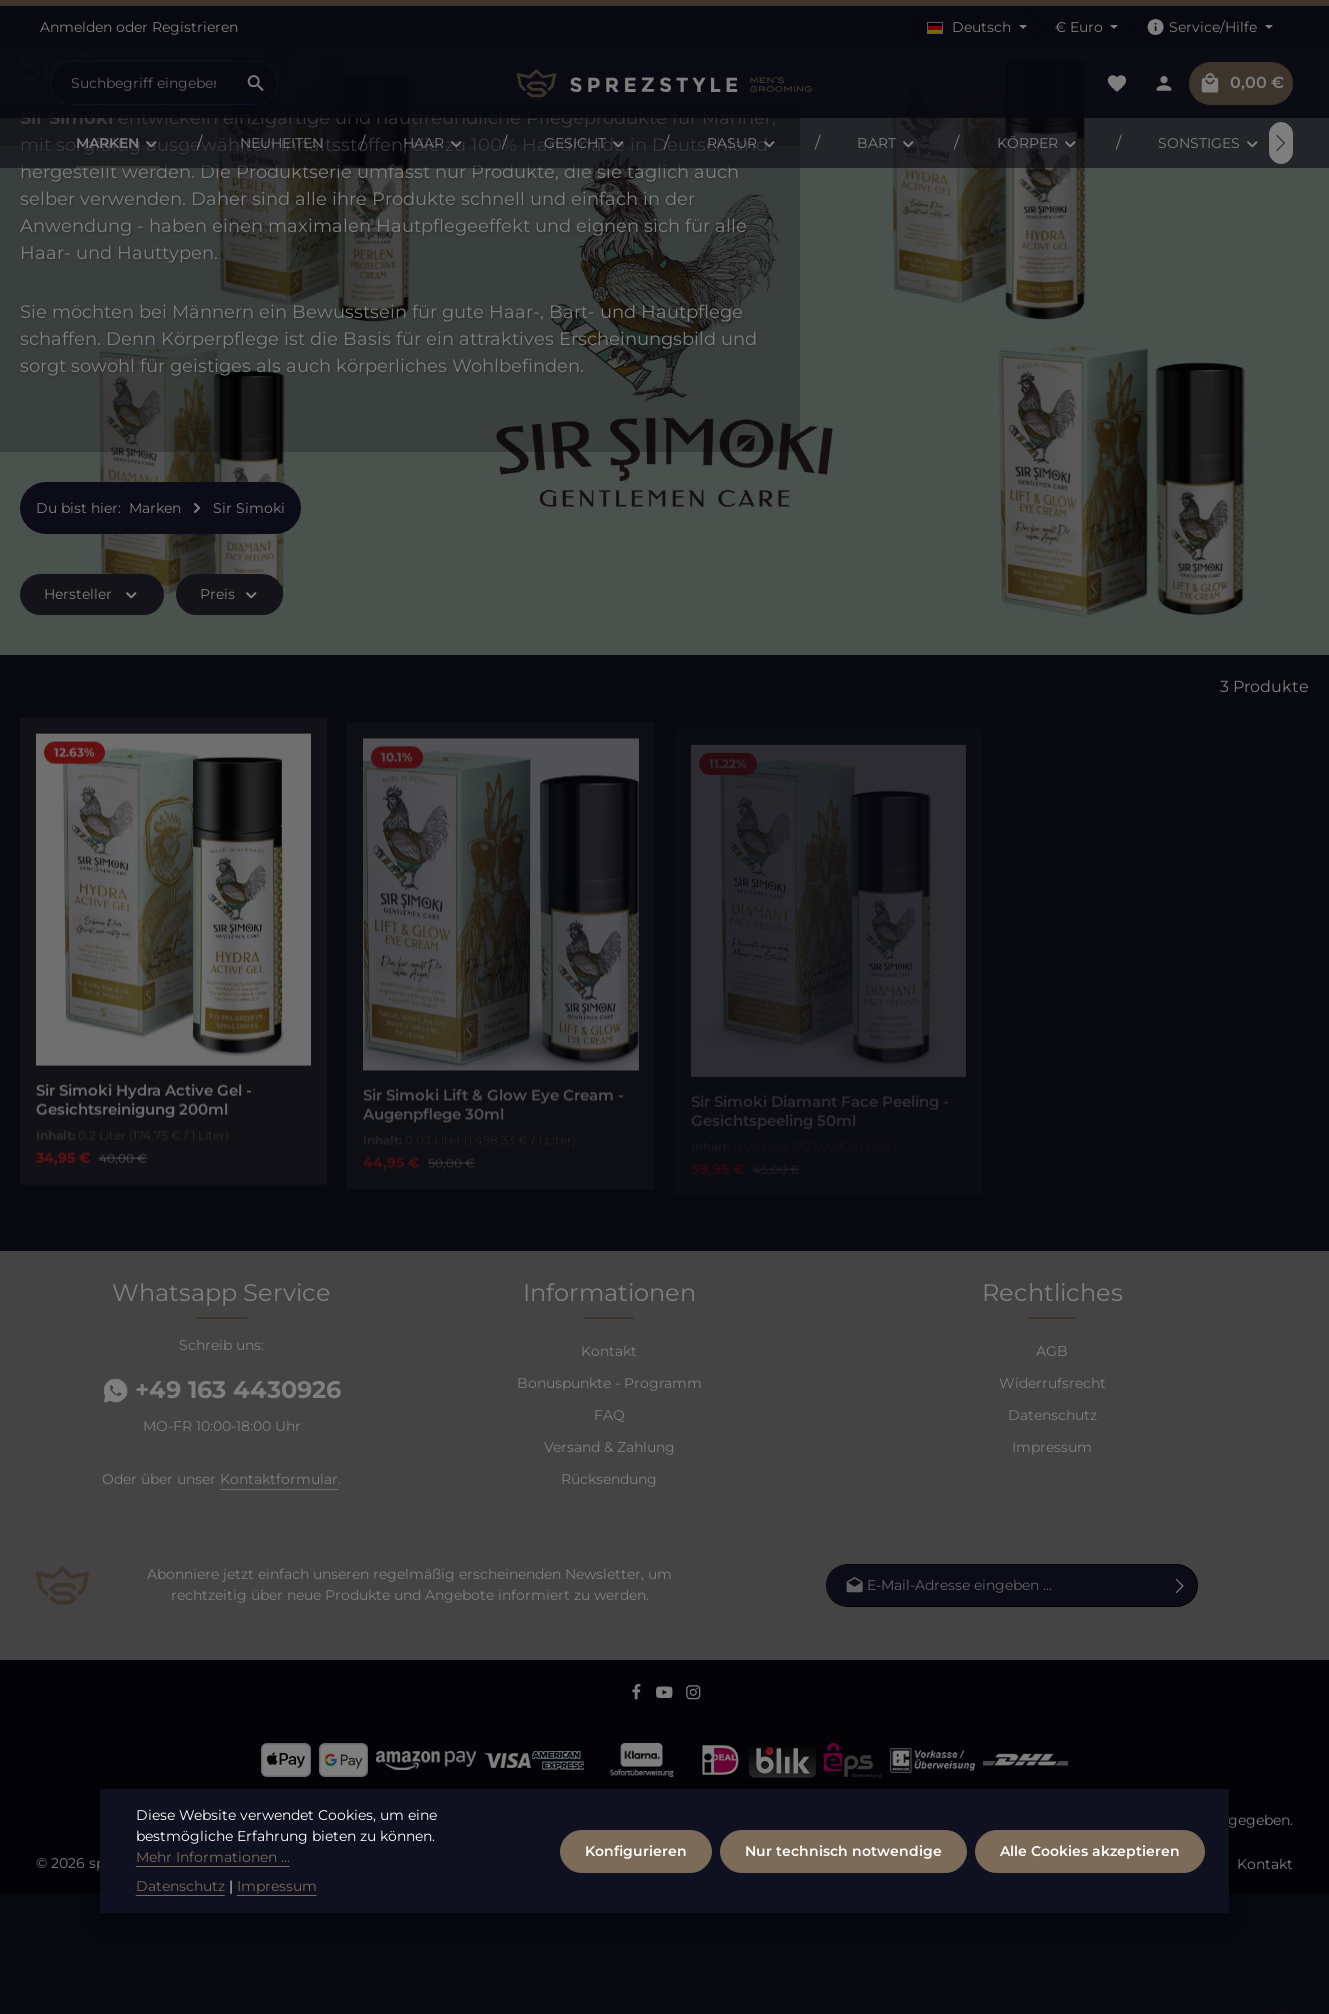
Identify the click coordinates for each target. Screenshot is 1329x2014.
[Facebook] (638, 1816)
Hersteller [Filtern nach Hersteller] (92, 714)
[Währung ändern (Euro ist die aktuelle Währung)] (1087, 27)
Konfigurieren (636, 1902)
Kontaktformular (279, 1599)
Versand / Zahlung (1157, 1984)
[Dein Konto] (1163, 83)
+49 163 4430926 (222, 1509)
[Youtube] (666, 1816)
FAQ (609, 1535)
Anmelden (76, 27)
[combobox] (143, 83)
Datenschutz (1052, 1535)
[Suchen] (256, 83)
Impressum (1052, 1567)
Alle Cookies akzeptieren (1090, 1902)
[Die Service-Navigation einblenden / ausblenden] (1209, 27)
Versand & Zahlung (609, 1567)
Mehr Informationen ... (213, 1909)
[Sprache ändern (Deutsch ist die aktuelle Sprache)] (977, 27)
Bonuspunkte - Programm (609, 1503)
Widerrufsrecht (1052, 1503)
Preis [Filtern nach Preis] (230, 714)
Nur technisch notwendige (843, 1902)
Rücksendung (609, 1599)
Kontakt (609, 1471)
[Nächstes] (1281, 143)
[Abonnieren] (1180, 1705)
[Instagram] (693, 1816)
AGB (1052, 1471)
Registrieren (195, 27)
